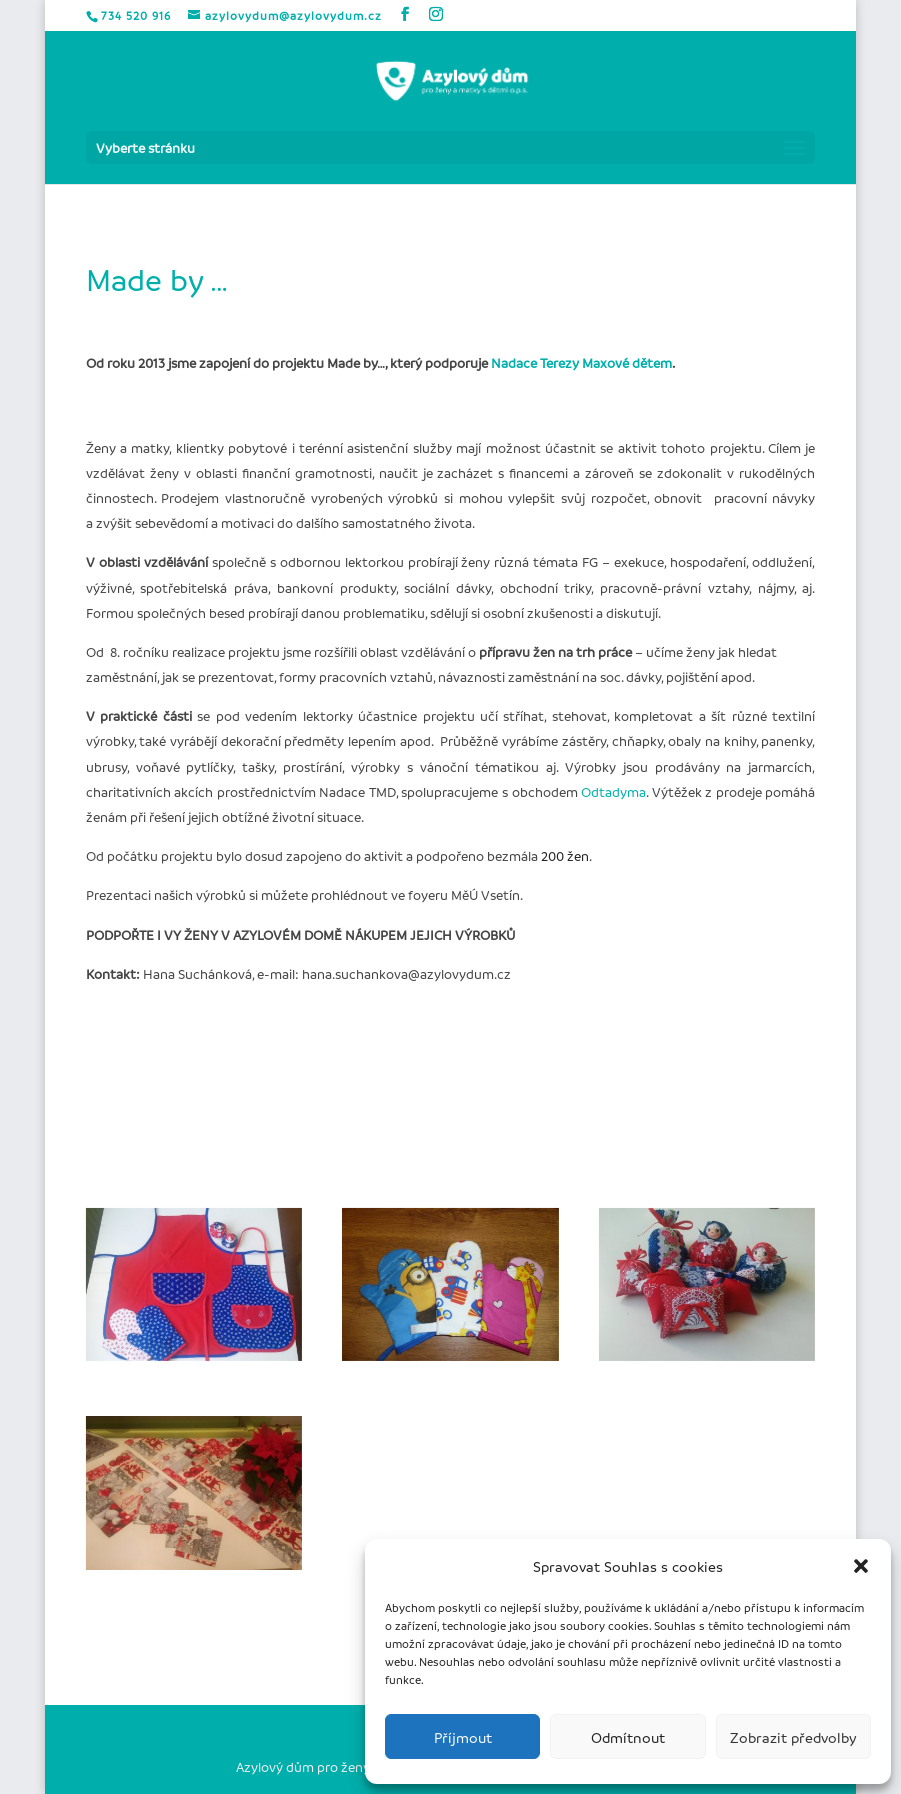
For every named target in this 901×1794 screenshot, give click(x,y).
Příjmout (463, 1737)
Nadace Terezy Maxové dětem (581, 362)
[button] (861, 1566)
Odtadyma (613, 791)
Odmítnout (628, 1737)
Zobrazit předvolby (793, 1737)
